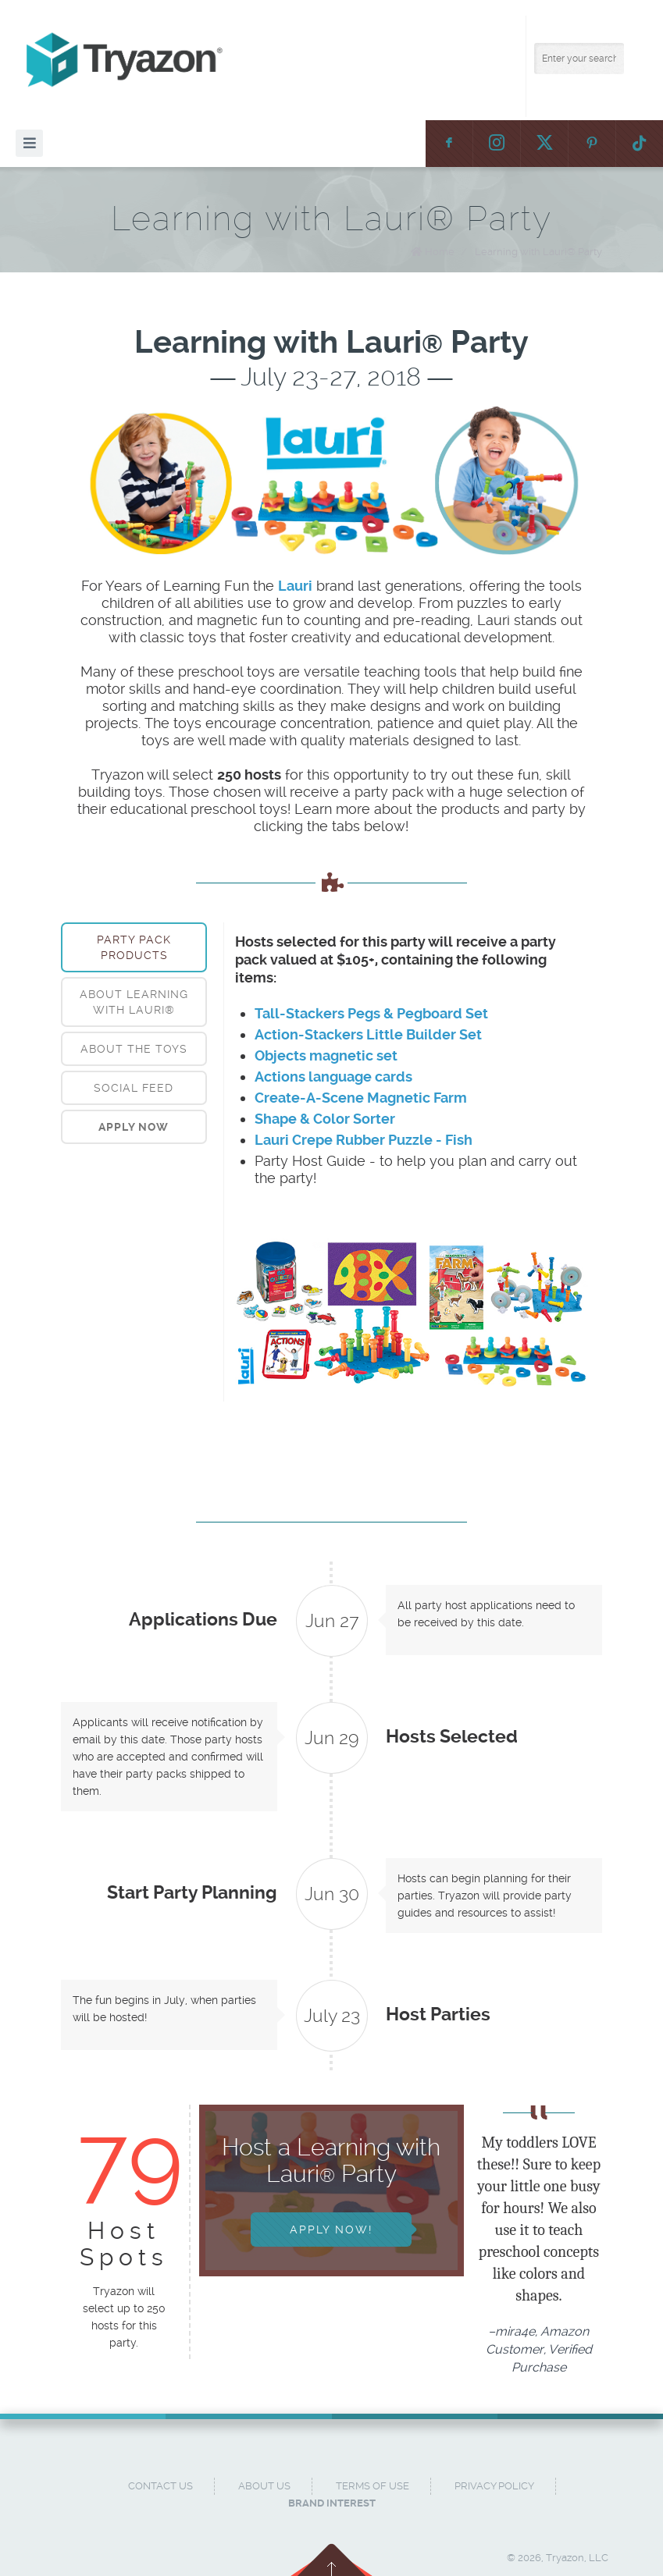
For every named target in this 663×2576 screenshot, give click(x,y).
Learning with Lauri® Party (538, 252)
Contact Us (160, 2486)
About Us (264, 2486)
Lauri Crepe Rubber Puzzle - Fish (363, 1140)
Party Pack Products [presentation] (134, 947)
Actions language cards (333, 1076)
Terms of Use (372, 2486)
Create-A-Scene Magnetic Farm (361, 1097)
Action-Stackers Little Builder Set (368, 1034)
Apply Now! (331, 2229)
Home (439, 252)
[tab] (134, 947)
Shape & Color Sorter (325, 1118)
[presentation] (134, 1126)
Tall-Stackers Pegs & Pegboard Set (371, 1013)
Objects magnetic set (326, 1055)
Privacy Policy (494, 2486)
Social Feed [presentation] (133, 1088)
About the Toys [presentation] (133, 1049)
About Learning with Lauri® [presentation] (134, 1002)
